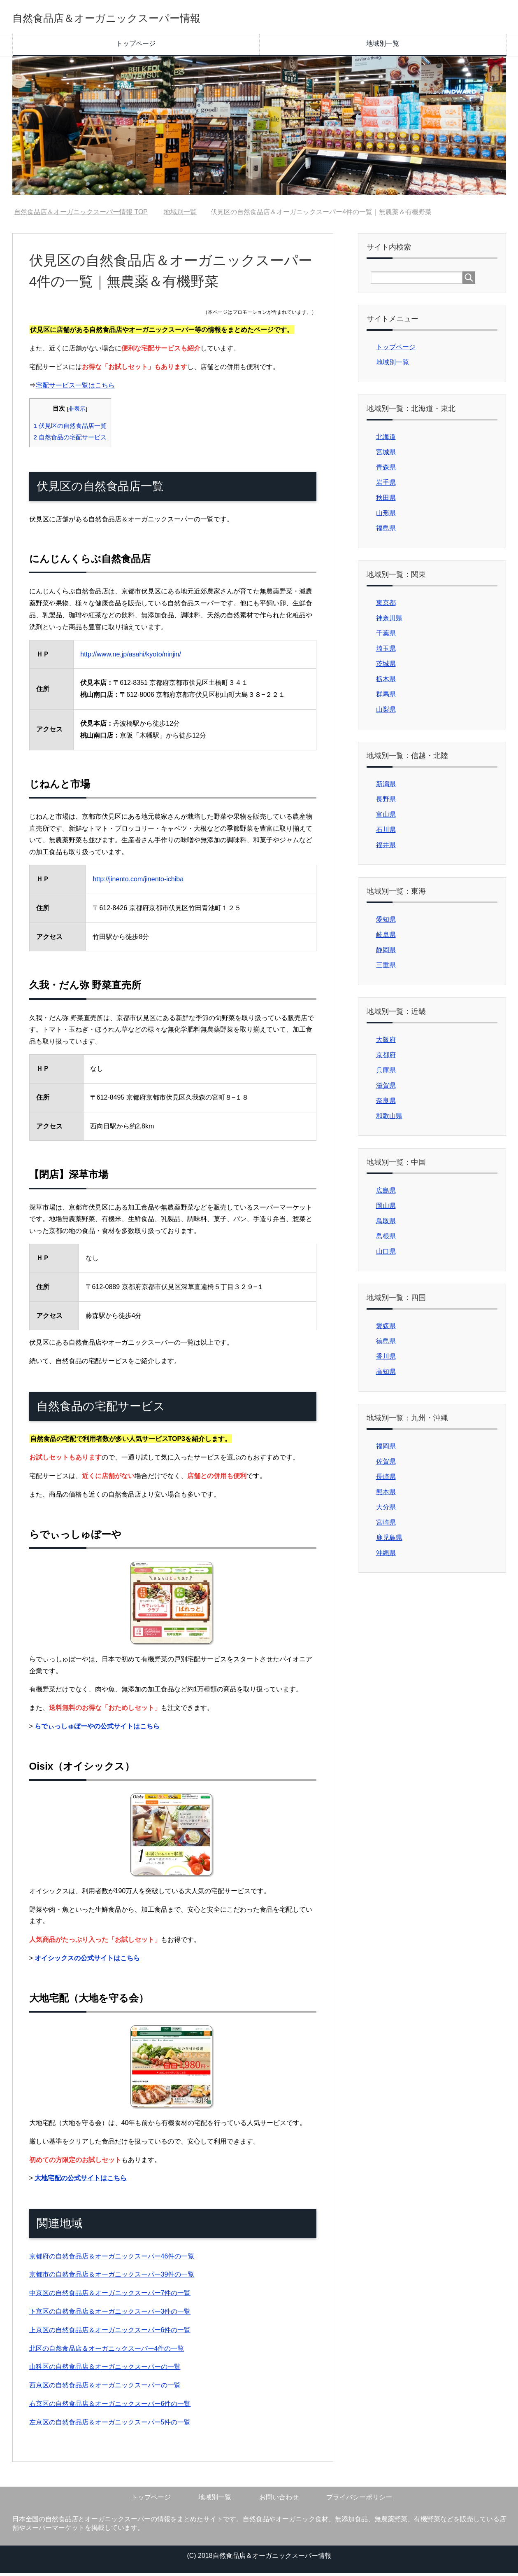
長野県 (386, 802)
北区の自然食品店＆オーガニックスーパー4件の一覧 (106, 2351)
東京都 (386, 605)
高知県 (386, 1374)
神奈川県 (389, 620)
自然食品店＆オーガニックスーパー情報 (147, 17)
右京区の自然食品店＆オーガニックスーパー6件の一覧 (110, 2406)
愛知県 (386, 922)
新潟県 (386, 786)
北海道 (386, 439)
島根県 (386, 1238)
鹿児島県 (389, 1540)
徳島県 (386, 1344)
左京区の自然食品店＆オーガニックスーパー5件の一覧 (110, 2425)
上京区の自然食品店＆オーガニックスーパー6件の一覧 (110, 2332)
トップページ (136, 46)
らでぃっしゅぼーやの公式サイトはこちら (97, 1729)
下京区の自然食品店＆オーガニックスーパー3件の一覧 (110, 2314)
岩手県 (386, 485)
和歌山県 (389, 1118)
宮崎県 (386, 1525)
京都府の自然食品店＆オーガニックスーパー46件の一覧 (112, 2259)
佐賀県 (386, 1464)
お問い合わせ (279, 2500)
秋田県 (386, 500)
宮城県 (386, 454)
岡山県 (386, 1208)
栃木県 (386, 681)
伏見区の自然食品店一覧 (70, 428)
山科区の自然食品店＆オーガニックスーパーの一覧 (105, 2369)
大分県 (386, 1509)
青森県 (386, 470)
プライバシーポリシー (359, 2500)
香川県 (386, 1359)
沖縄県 (386, 1555)
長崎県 (386, 1479)
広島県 (386, 1193)
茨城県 (386, 666)
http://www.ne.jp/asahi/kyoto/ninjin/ (130, 657)
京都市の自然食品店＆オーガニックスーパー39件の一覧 (112, 2277)
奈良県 (386, 1103)
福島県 (386, 531)
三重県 (386, 968)
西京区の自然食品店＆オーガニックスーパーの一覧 (105, 2387)
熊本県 (386, 1494)
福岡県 (386, 1449)
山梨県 (386, 712)
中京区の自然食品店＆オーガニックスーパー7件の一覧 (110, 2295)
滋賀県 (386, 1088)
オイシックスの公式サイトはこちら (87, 1960)
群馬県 (386, 697)
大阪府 (386, 1042)
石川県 (386, 832)
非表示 (77, 412)
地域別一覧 (382, 46)
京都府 (386, 1057)
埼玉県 (386, 651)
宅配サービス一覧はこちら (75, 388)
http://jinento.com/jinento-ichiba (138, 881)
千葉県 (386, 636)
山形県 (386, 515)
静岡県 (386, 952)
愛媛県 (386, 1328)
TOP (81, 214)
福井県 (386, 847)
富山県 (386, 817)
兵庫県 (386, 1073)
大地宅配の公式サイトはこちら (81, 2180)
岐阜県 (386, 937)
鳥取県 (386, 1223)
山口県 (386, 1254)
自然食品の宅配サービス (70, 440)
